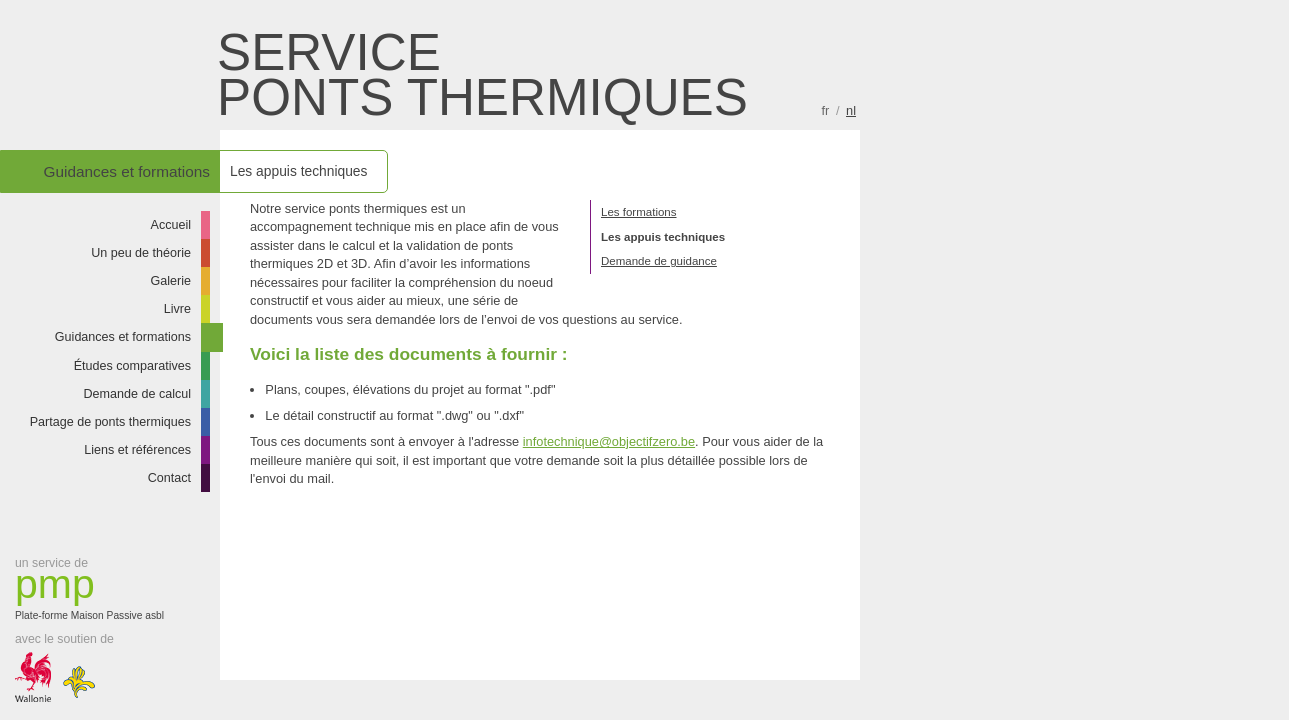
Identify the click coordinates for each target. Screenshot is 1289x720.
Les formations (639, 212)
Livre (177, 309)
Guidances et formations (123, 337)
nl (851, 110)
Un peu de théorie (141, 253)
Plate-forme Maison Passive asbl (95, 592)
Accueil (171, 225)
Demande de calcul (137, 394)
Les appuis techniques (663, 237)
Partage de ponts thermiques (110, 422)
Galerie (171, 281)
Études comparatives (132, 366)
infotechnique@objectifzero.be (609, 441)
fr (826, 110)
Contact (169, 478)
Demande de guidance (659, 261)
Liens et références (137, 450)
